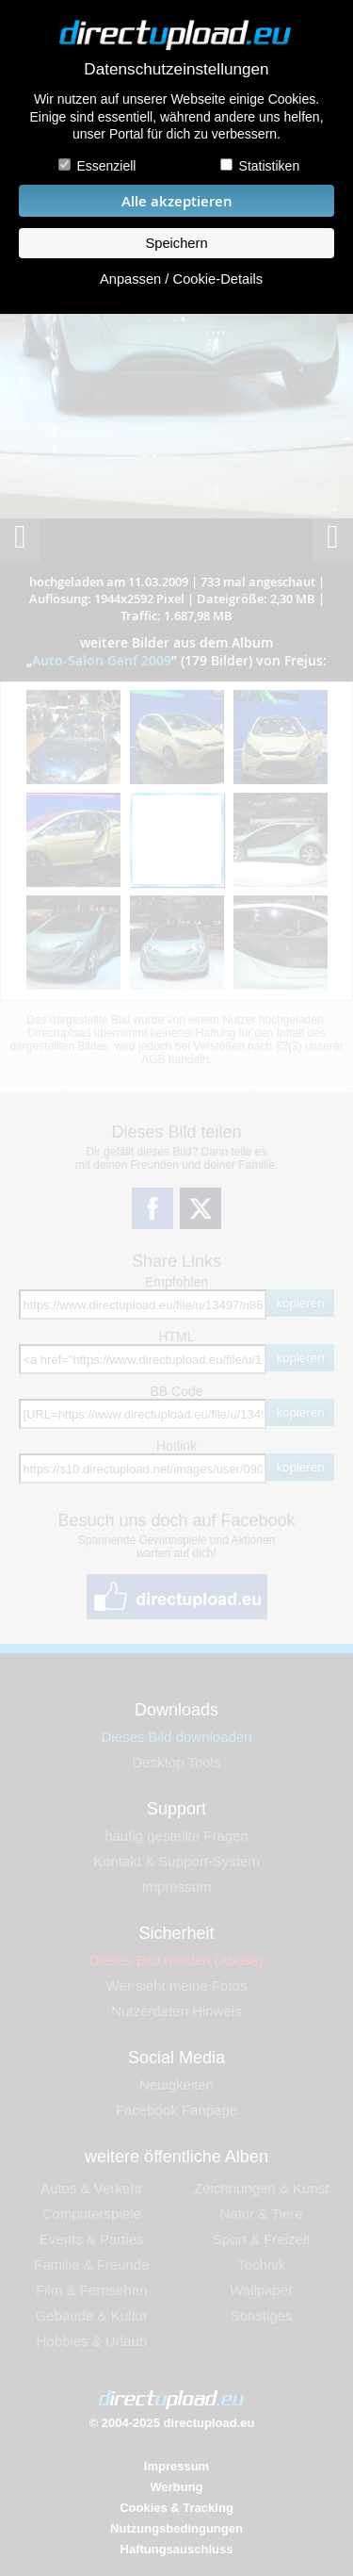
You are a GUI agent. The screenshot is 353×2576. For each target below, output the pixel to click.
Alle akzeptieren (177, 201)
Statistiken (269, 165)
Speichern (176, 243)
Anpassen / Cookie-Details (181, 279)
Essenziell (106, 165)
